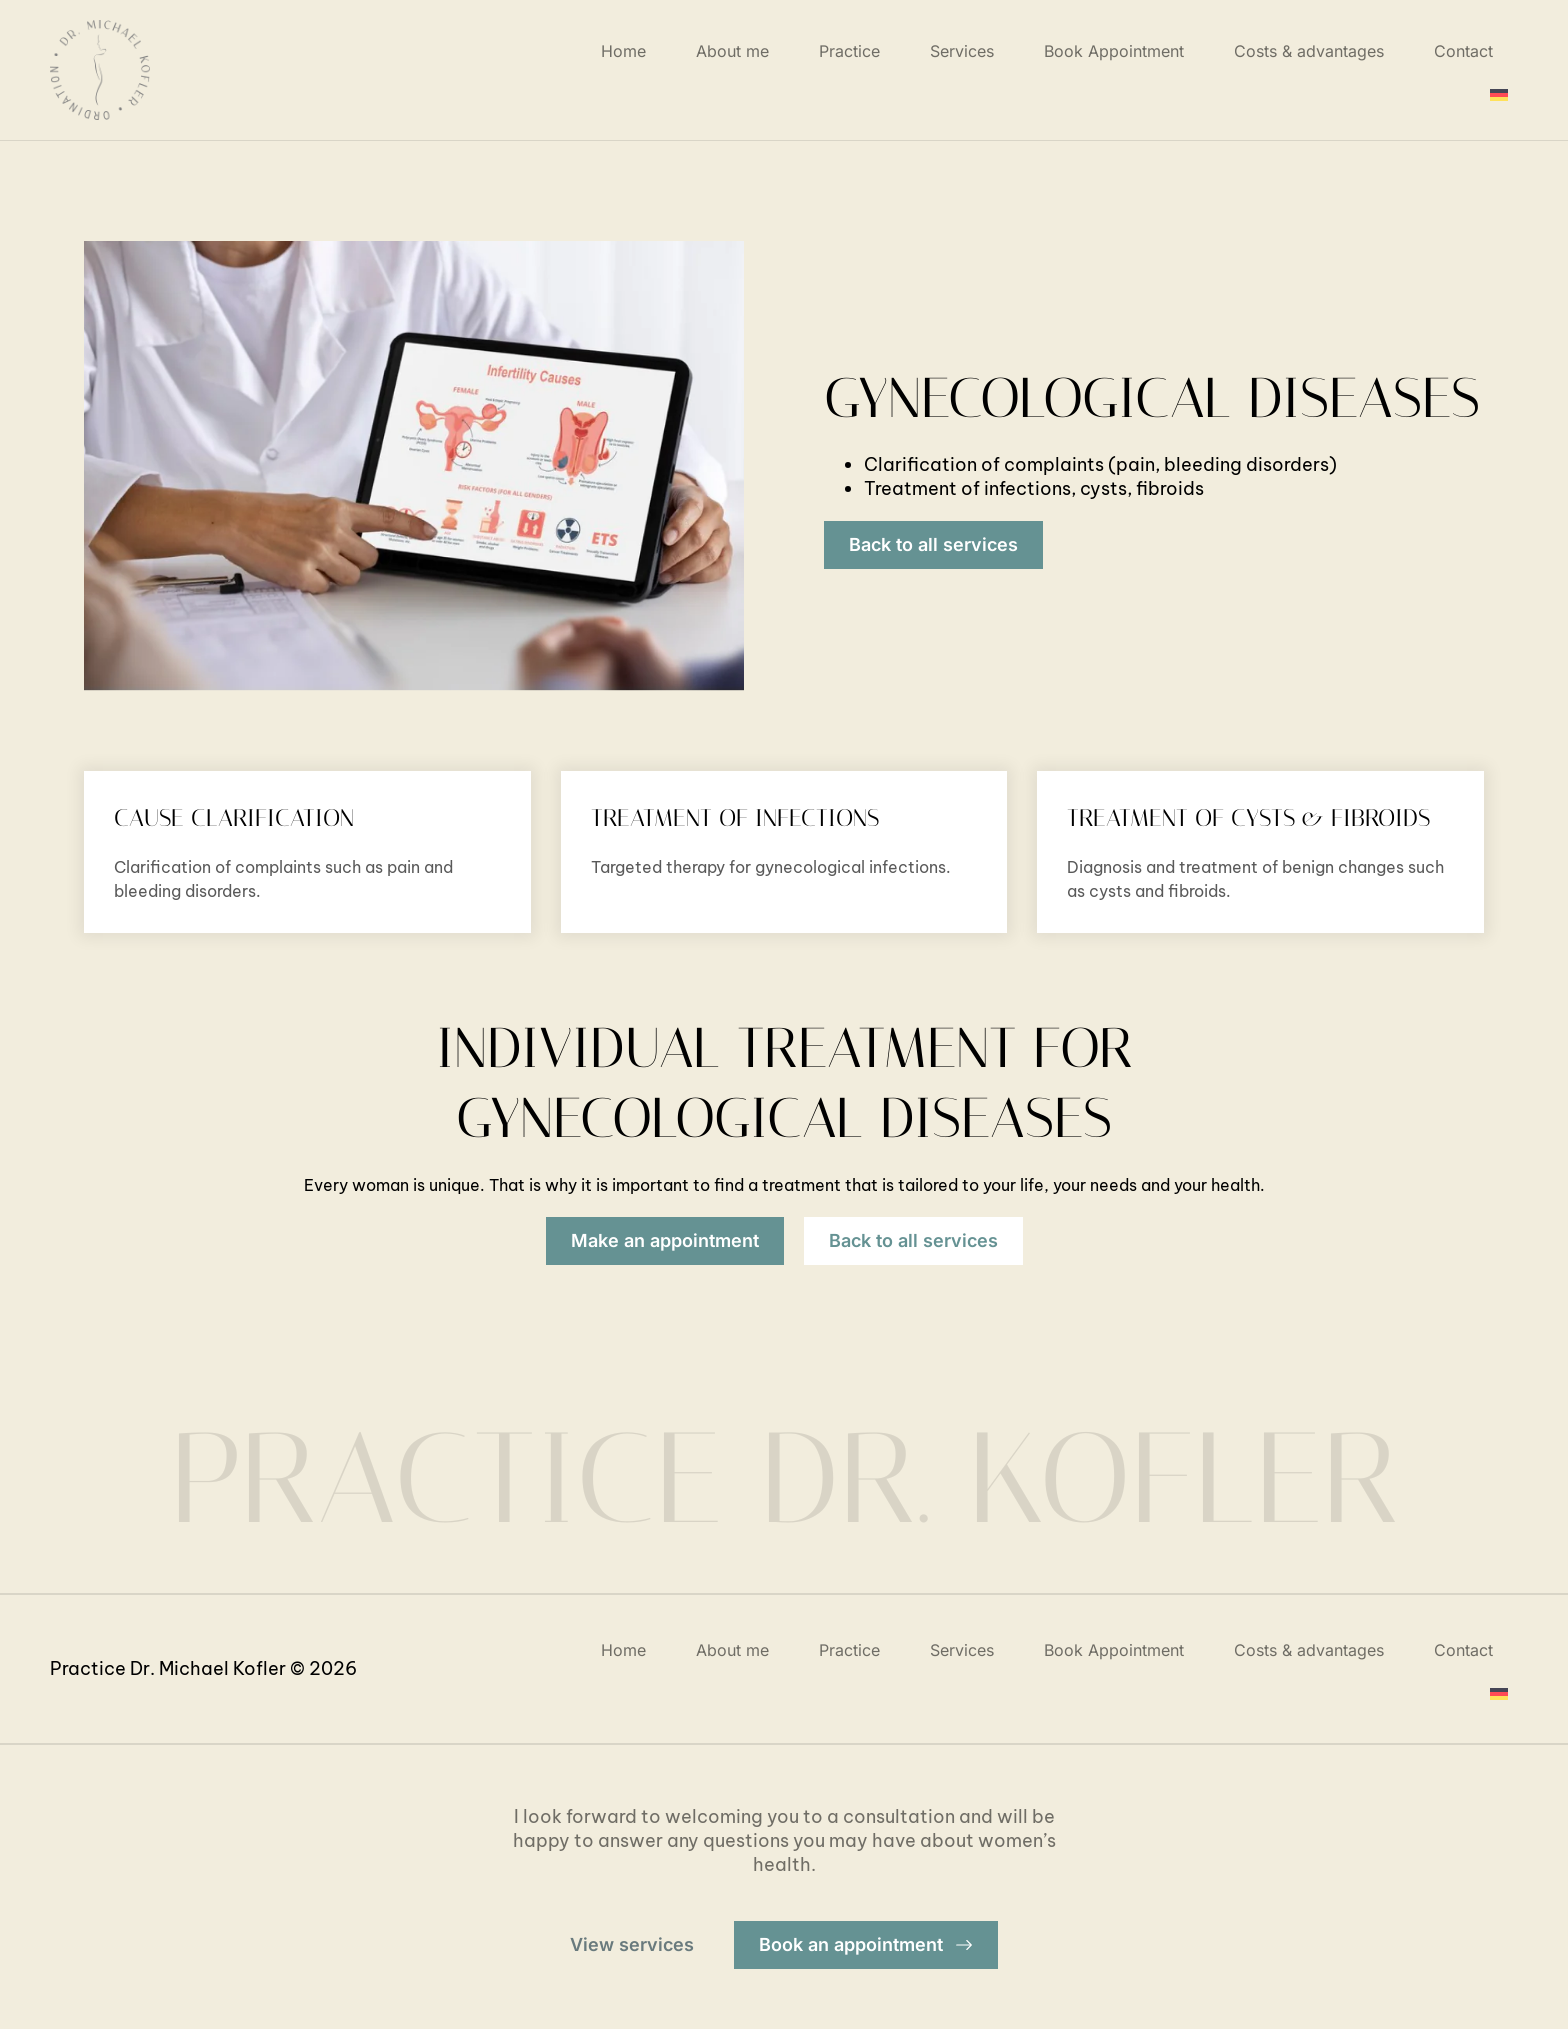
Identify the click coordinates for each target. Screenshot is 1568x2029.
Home (623, 51)
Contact (1463, 51)
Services (962, 51)
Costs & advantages (1309, 51)
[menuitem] (1499, 95)
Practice (849, 51)
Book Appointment (1114, 51)
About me (732, 51)
